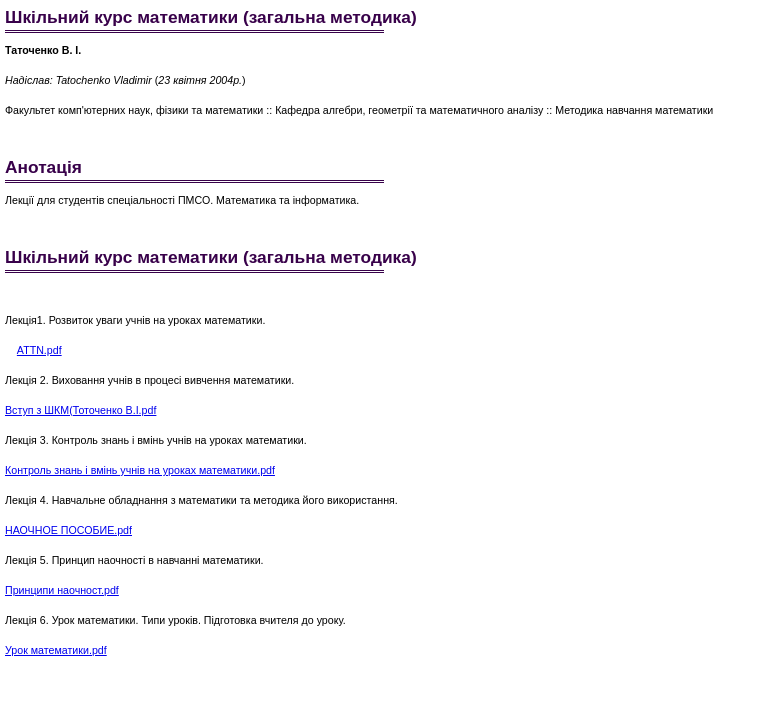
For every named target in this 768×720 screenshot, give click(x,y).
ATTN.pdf (39, 350)
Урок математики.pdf (56, 650)
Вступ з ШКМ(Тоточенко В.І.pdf (80, 410)
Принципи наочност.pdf (62, 590)
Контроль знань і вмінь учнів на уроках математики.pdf (140, 470)
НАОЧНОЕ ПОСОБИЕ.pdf (68, 530)
